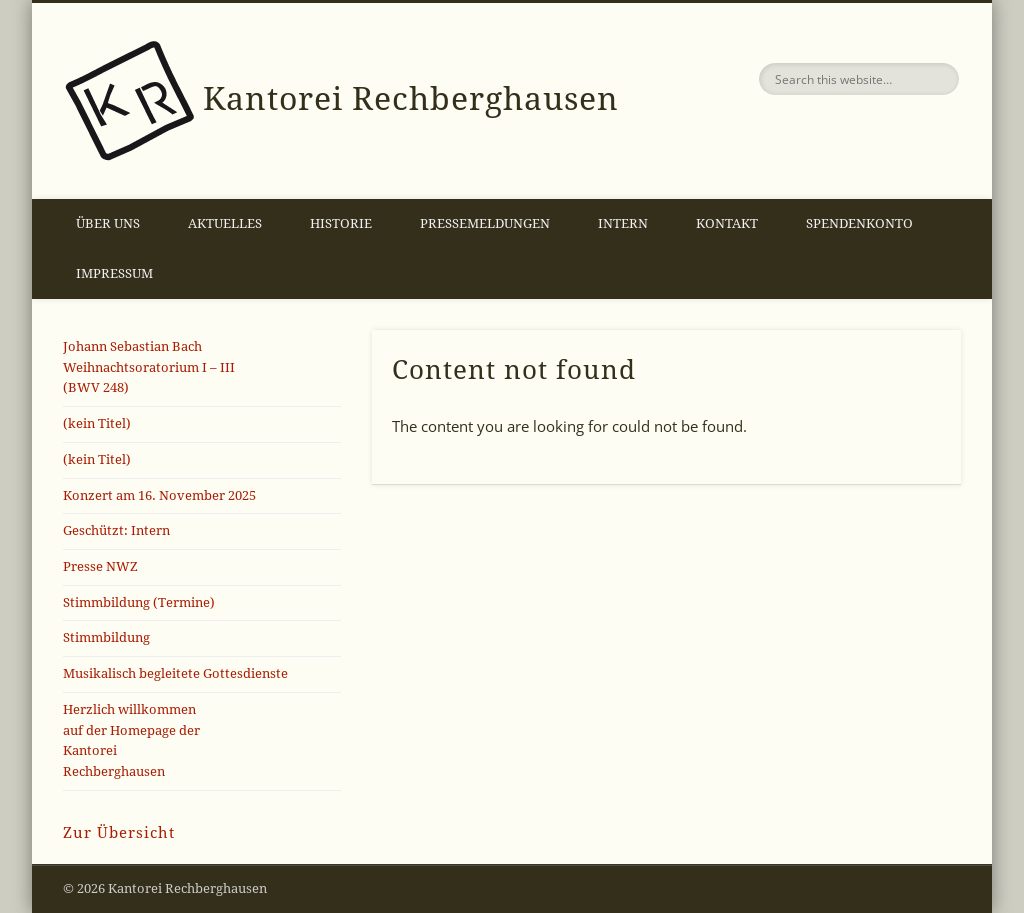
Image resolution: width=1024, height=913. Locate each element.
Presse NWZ (100, 566)
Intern (623, 223)
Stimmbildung (106, 637)
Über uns (108, 223)
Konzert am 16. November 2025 (159, 495)
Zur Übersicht (119, 833)
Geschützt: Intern (116, 530)
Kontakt (727, 223)
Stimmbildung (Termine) (139, 602)
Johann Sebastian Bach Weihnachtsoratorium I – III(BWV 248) (149, 367)
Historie (341, 223)
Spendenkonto (859, 223)
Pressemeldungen (485, 223)
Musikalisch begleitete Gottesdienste (175, 673)
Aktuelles (225, 223)
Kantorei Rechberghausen (411, 99)
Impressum (114, 273)
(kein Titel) (97, 423)
